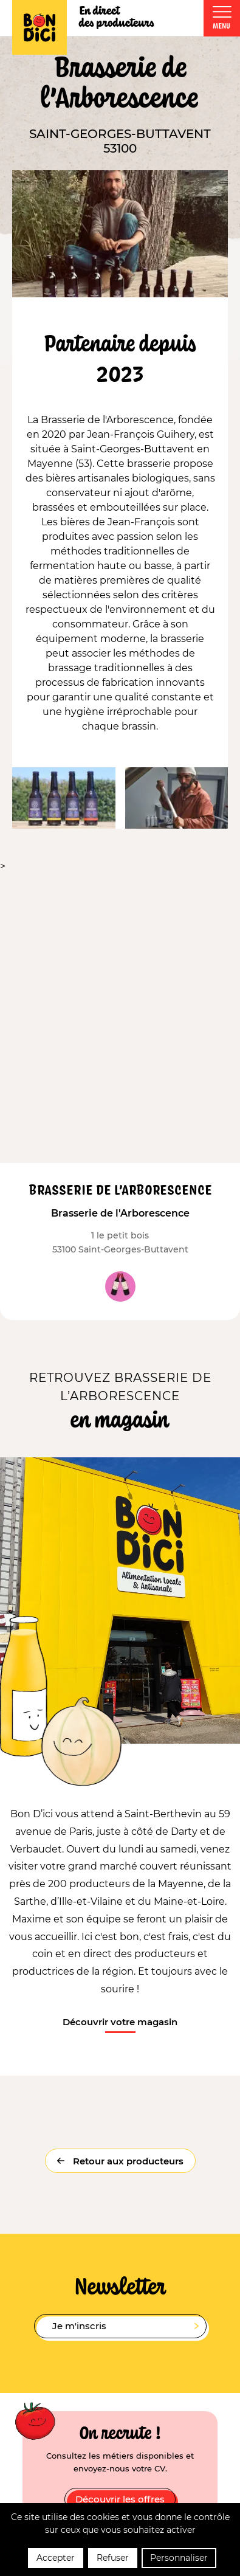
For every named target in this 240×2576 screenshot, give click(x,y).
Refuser (113, 2557)
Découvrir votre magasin (120, 2022)
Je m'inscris (125, 2326)
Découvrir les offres (120, 2499)
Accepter (55, 2557)
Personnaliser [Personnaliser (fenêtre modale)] (179, 2557)
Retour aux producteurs (126, 2161)
